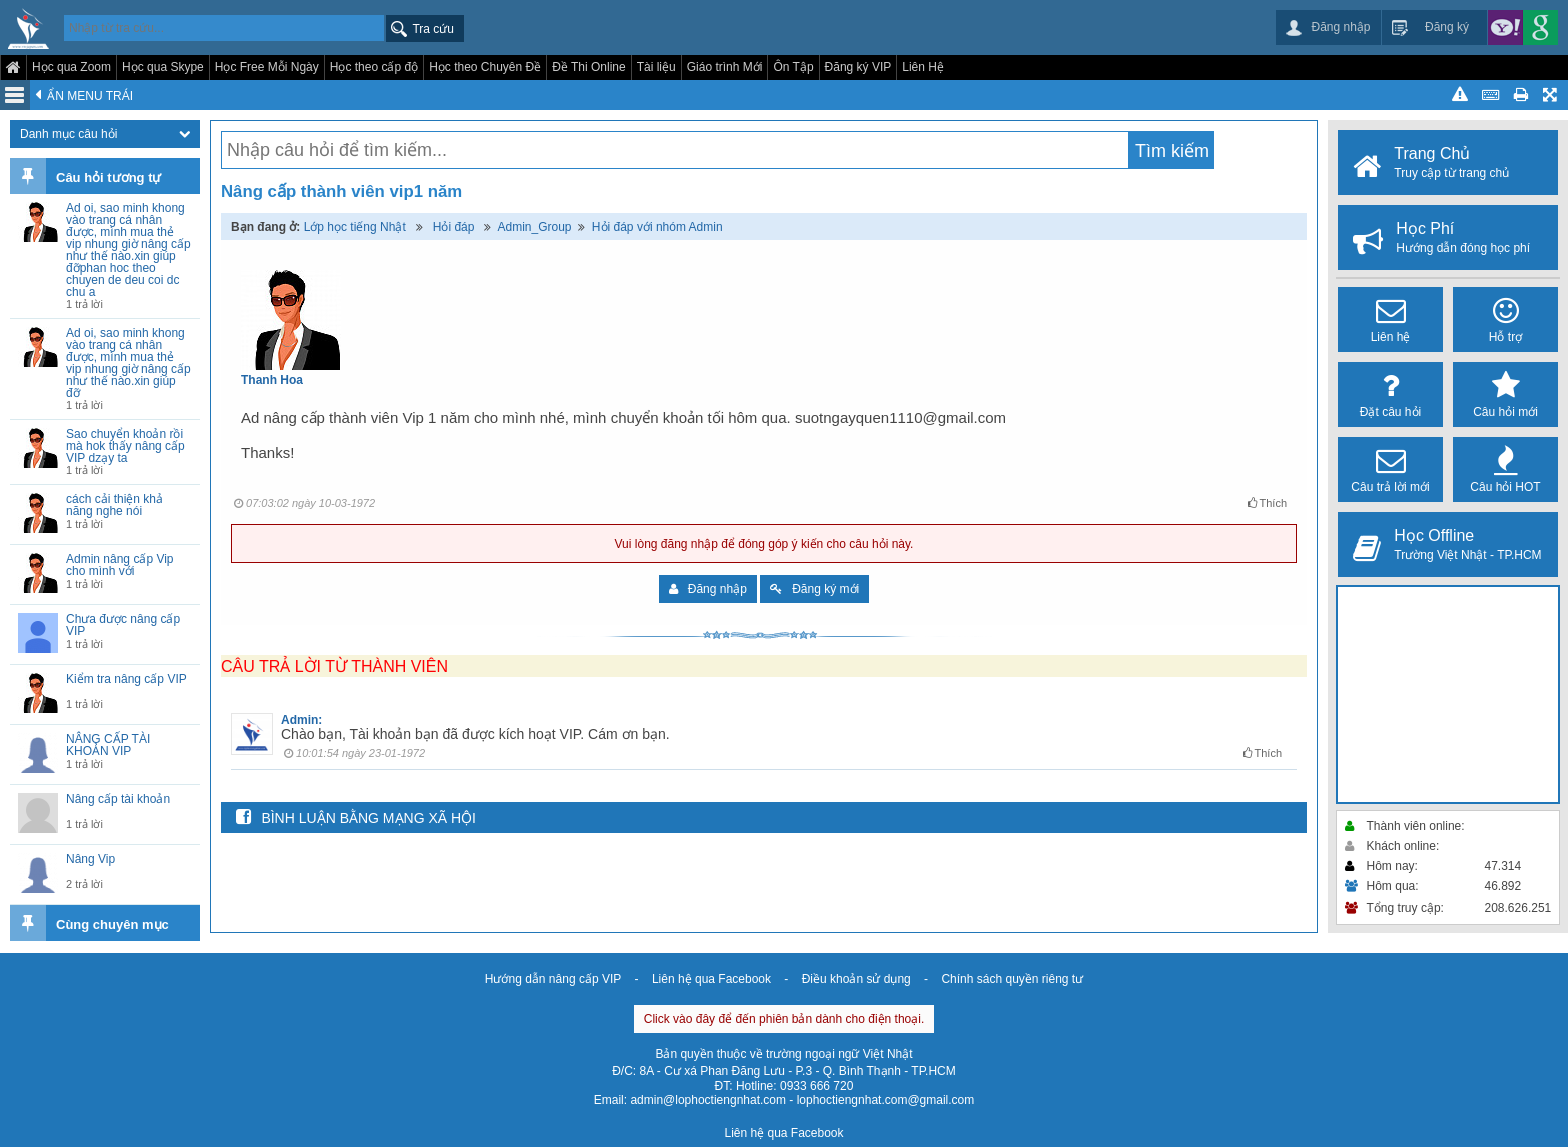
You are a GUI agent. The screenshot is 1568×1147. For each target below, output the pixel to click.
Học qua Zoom (71, 67)
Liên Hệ (923, 67)
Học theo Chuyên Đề (485, 67)
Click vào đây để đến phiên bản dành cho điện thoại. (784, 1019)
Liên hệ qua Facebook (711, 979)
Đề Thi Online (588, 67)
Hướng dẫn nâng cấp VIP (553, 979)
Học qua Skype (163, 67)
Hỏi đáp (454, 227)
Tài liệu (656, 67)
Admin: (301, 720)
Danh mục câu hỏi (105, 134)
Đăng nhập (708, 589)
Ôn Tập (793, 67)
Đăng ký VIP (858, 67)
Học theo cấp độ (374, 67)
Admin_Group (534, 227)
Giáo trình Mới (725, 67)
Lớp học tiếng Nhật (355, 227)
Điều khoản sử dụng (856, 979)
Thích (1267, 503)
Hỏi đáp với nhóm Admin (657, 227)
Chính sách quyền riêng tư (1012, 979)
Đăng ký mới (814, 589)
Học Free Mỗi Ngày (267, 67)
